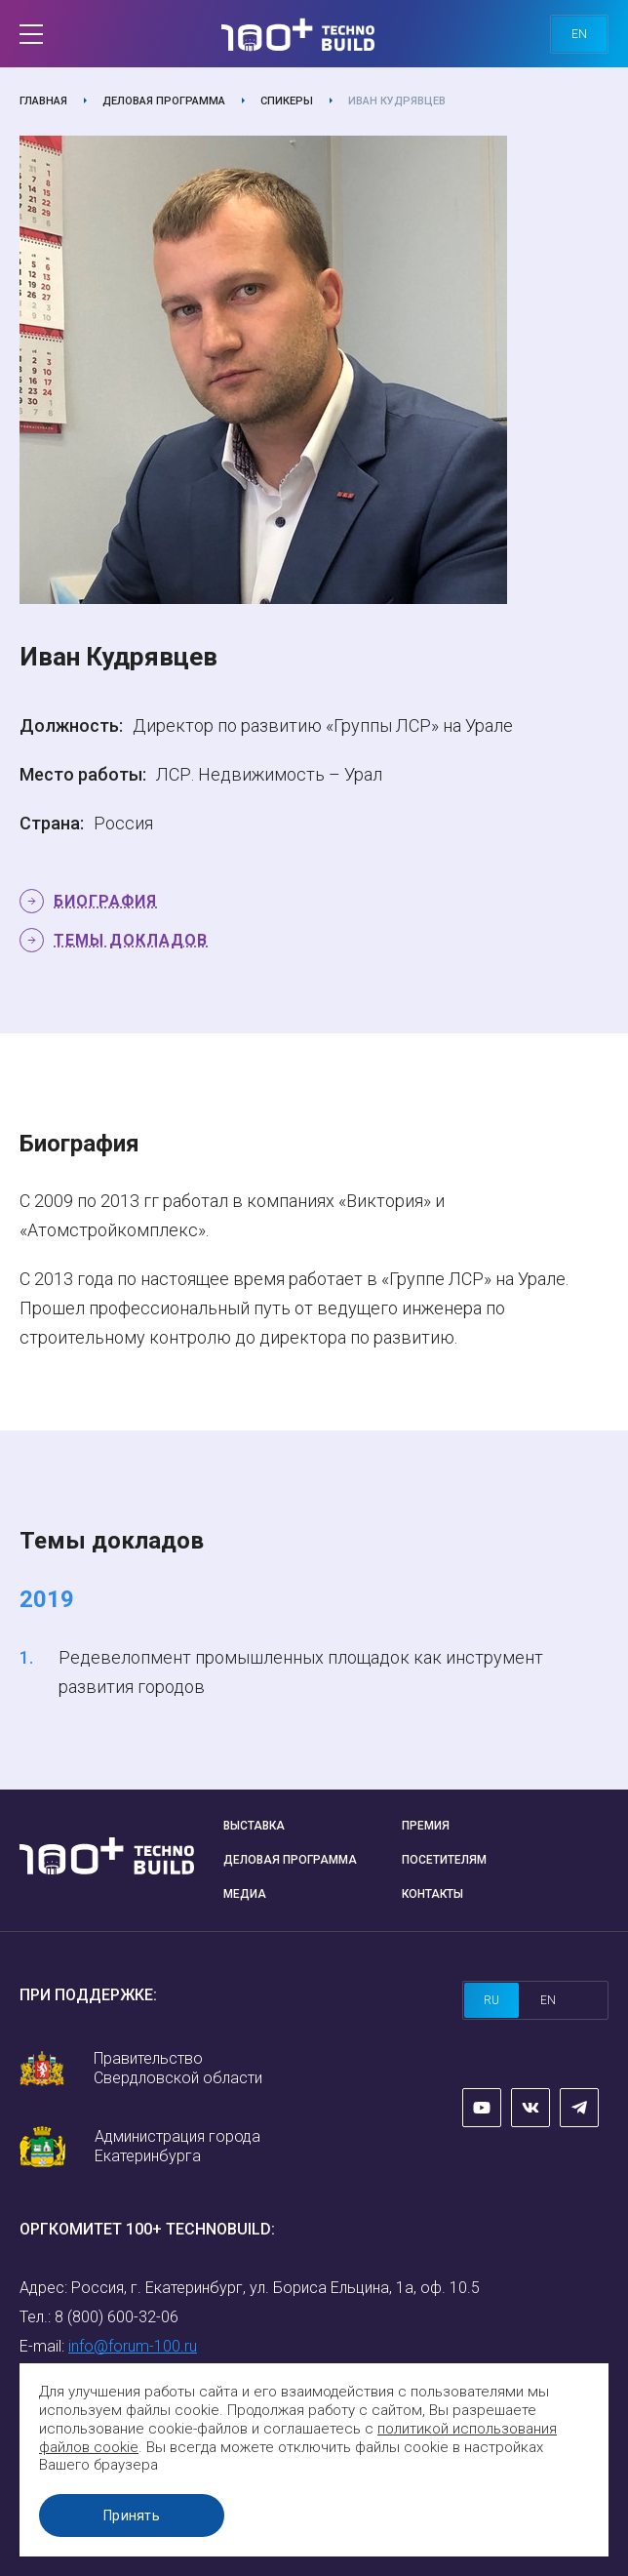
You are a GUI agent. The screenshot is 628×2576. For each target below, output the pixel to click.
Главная (43, 101)
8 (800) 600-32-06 (116, 2317)
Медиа (244, 1894)
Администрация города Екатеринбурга (177, 2146)
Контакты (432, 1894)
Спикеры (286, 101)
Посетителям (444, 1860)
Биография (105, 901)
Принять (131, 2515)
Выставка (254, 1825)
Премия (426, 1825)
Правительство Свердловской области (178, 2068)
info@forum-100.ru (132, 2346)
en (579, 34)
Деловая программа (163, 101)
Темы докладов (131, 940)
